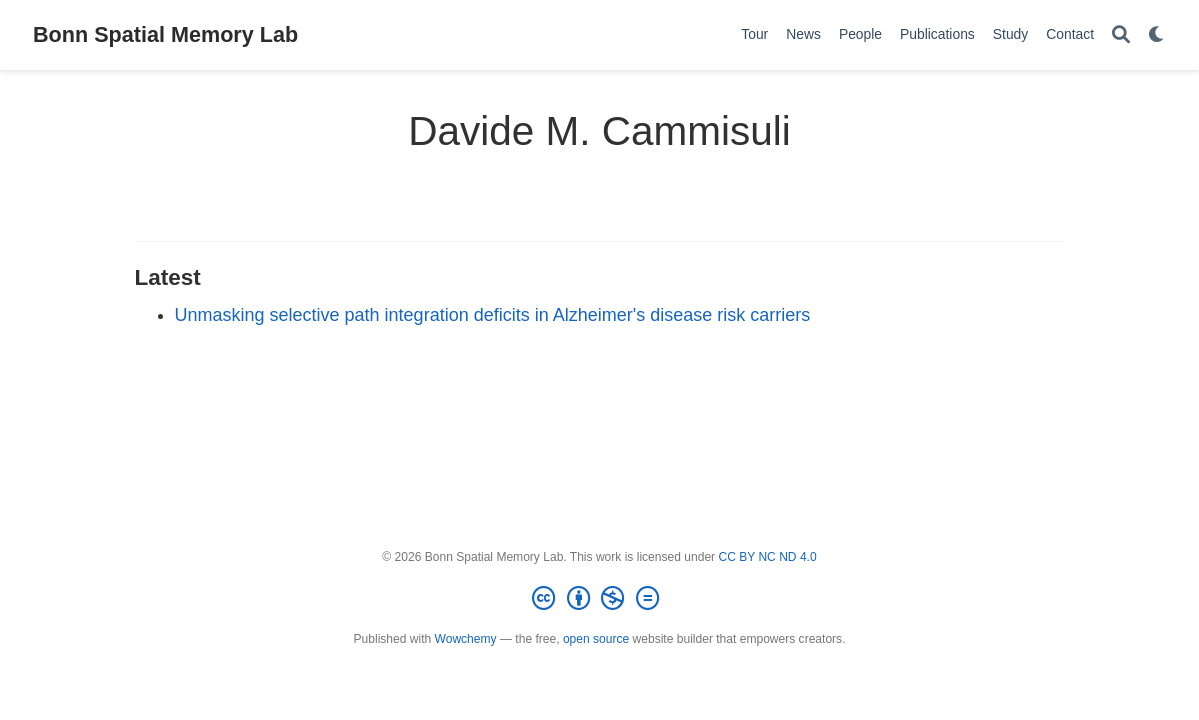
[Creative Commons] (599, 599)
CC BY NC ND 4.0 (767, 557)
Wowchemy (466, 639)
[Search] (1121, 35)
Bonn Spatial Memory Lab (165, 34)
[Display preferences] (1157, 35)
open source (596, 639)
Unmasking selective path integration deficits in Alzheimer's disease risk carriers (493, 315)
